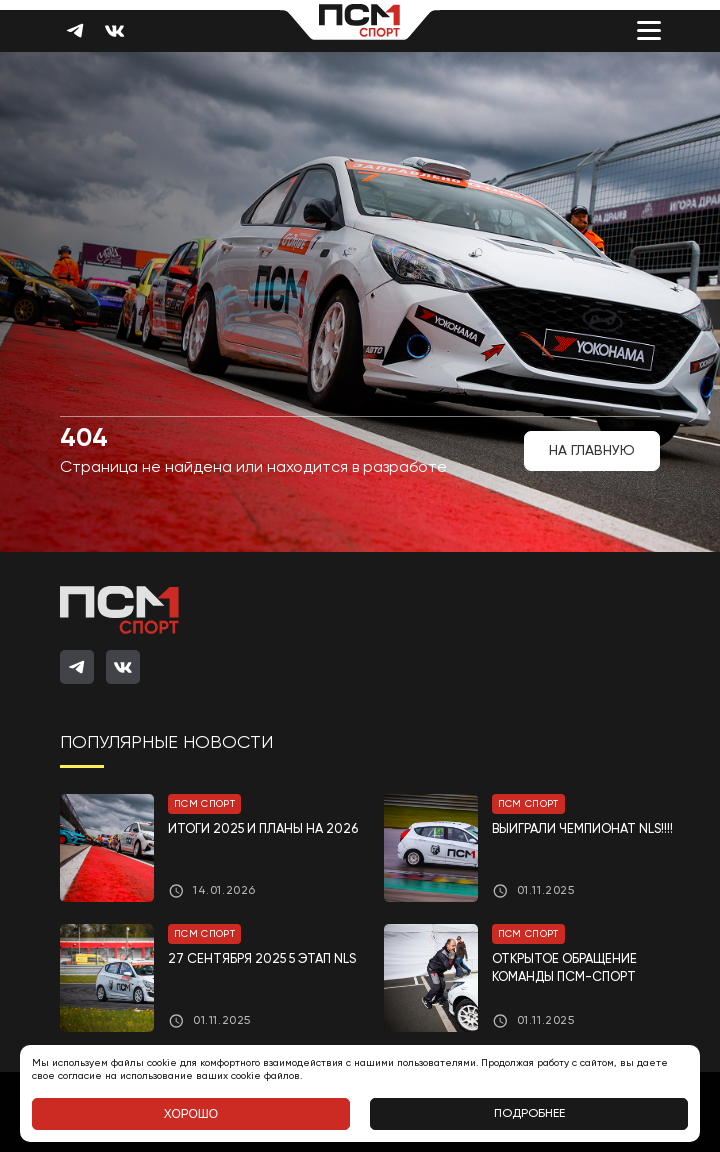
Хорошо (191, 1114)
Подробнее (529, 1114)
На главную (592, 451)
